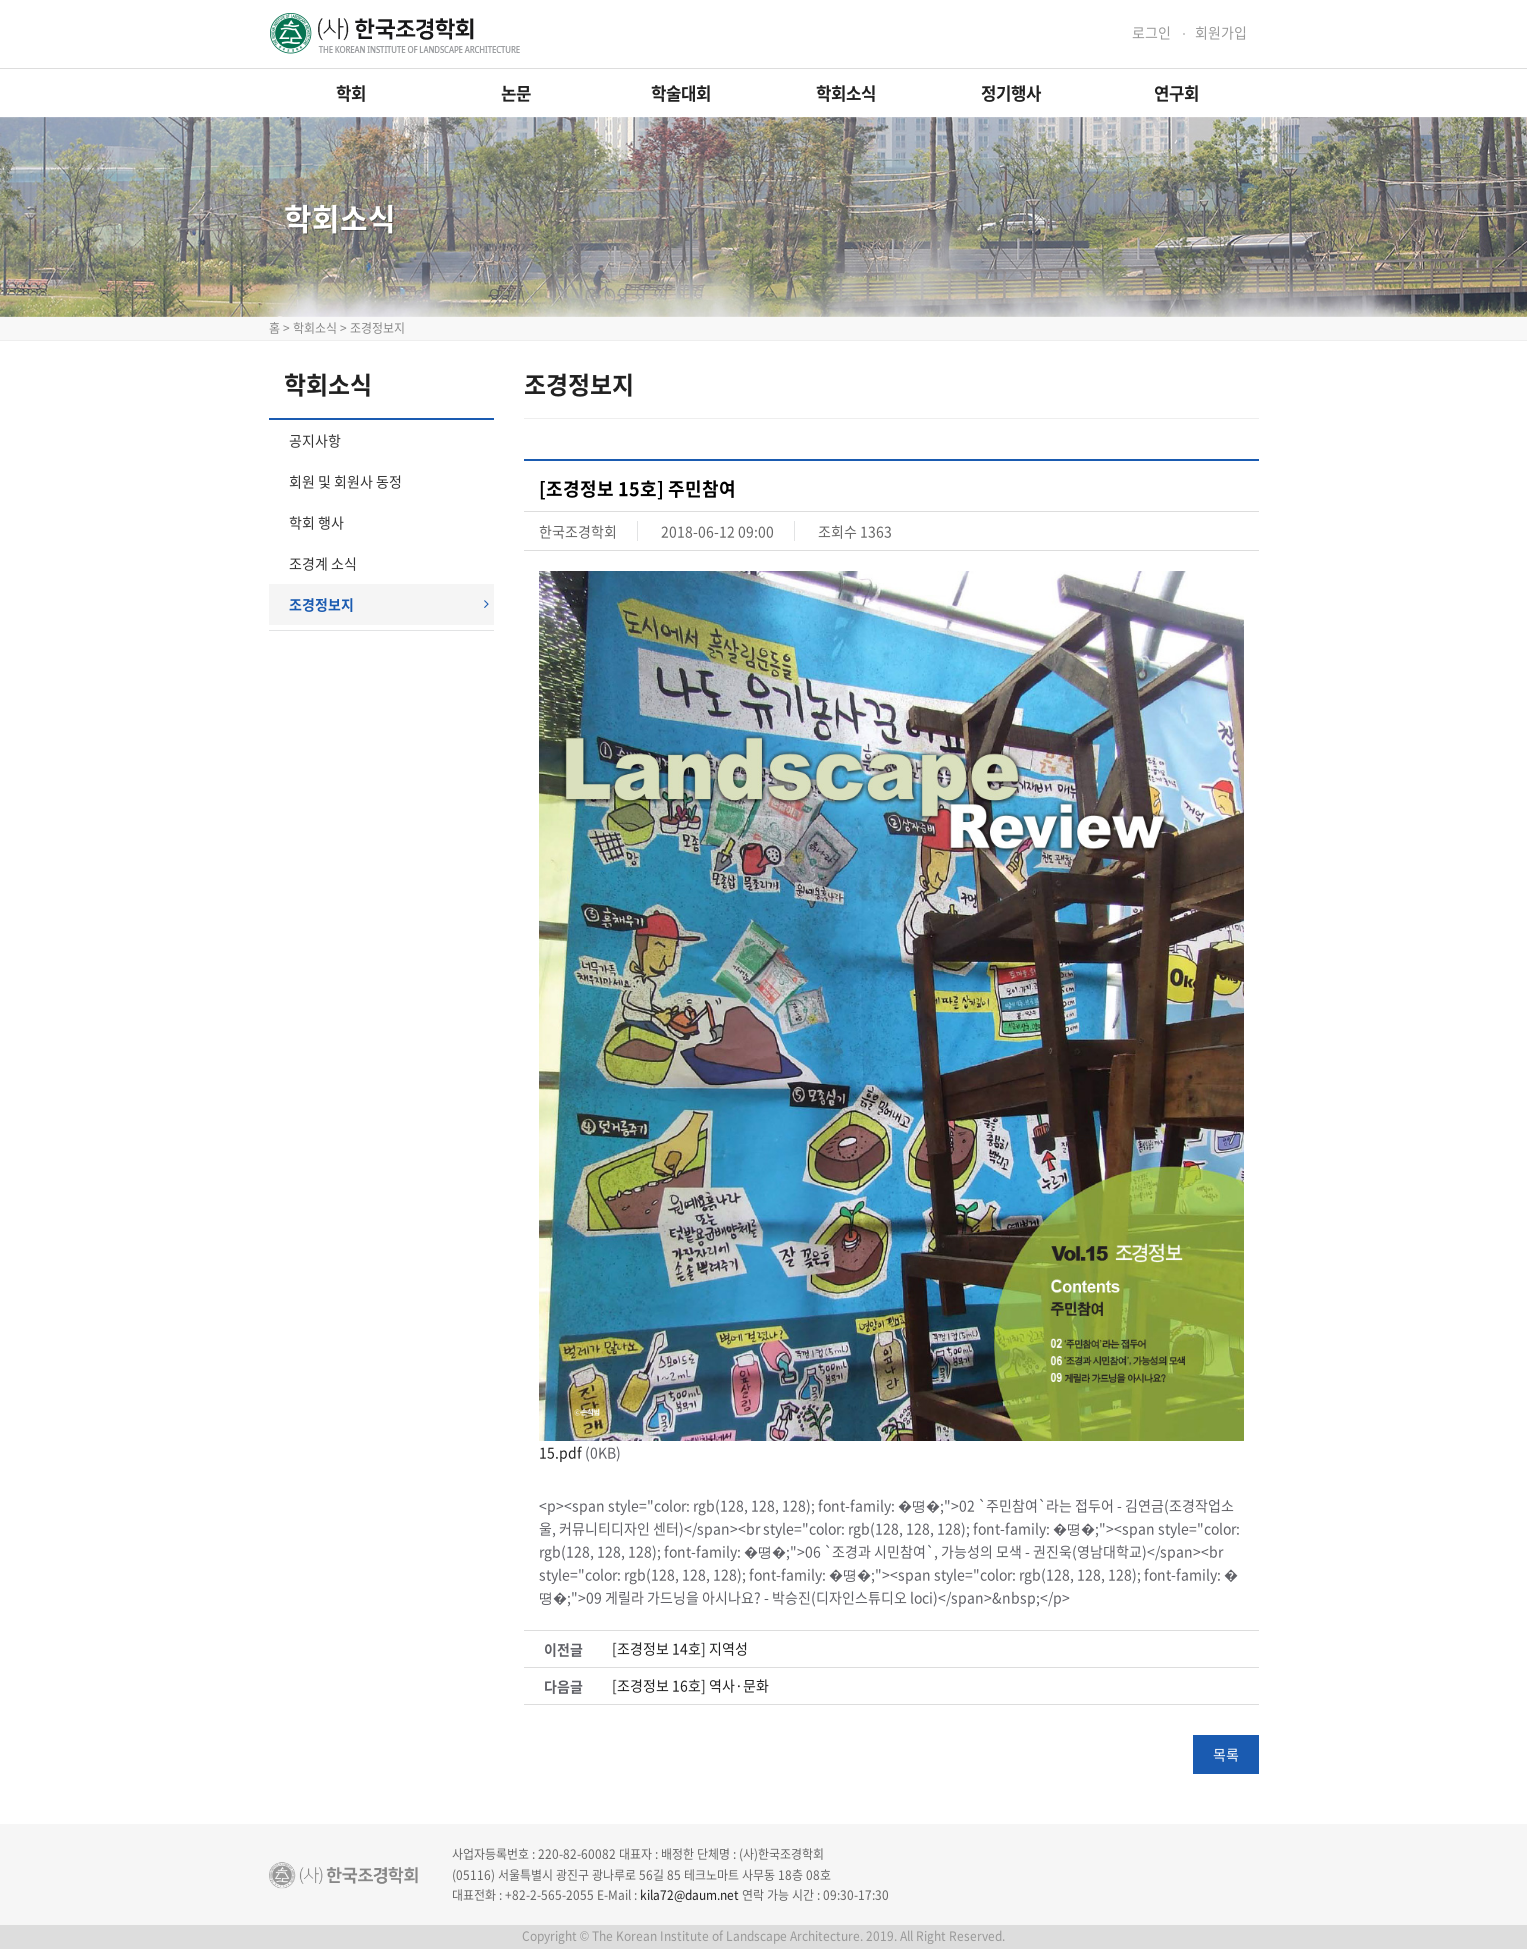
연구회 (1176, 93)
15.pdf (560, 1452)
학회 (351, 93)
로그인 (1151, 32)
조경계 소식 (323, 563)
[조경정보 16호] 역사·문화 (690, 1685)
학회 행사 (316, 522)
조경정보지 (389, 604)
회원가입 (1221, 32)
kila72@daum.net (689, 1895)
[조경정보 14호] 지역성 (680, 1648)
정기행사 (1011, 93)
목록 (1226, 1754)
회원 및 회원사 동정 (345, 481)
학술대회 (681, 93)
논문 (516, 93)
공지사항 (315, 440)
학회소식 (846, 93)
